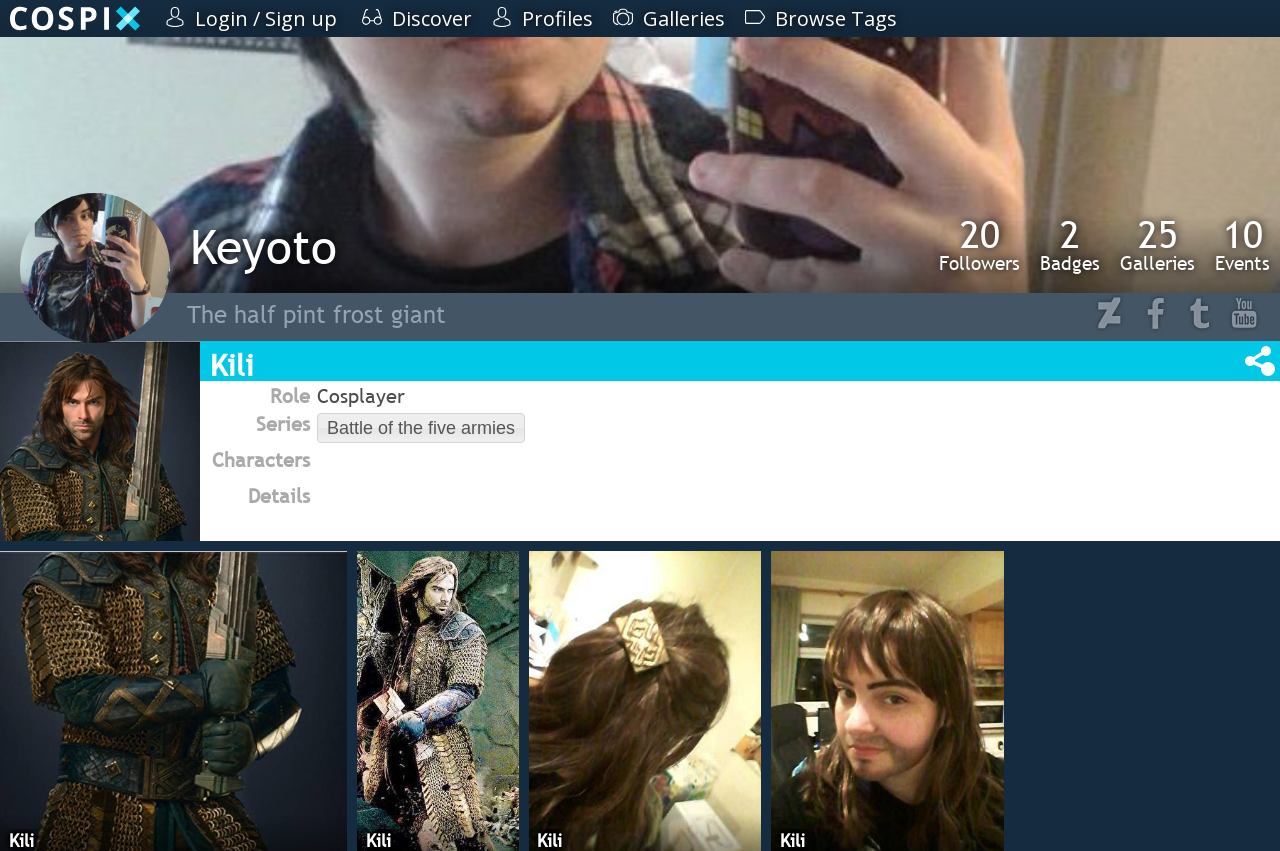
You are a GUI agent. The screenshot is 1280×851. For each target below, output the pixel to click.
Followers (979, 245)
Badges (1070, 245)
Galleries (1157, 245)
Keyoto (263, 246)
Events (1242, 245)
